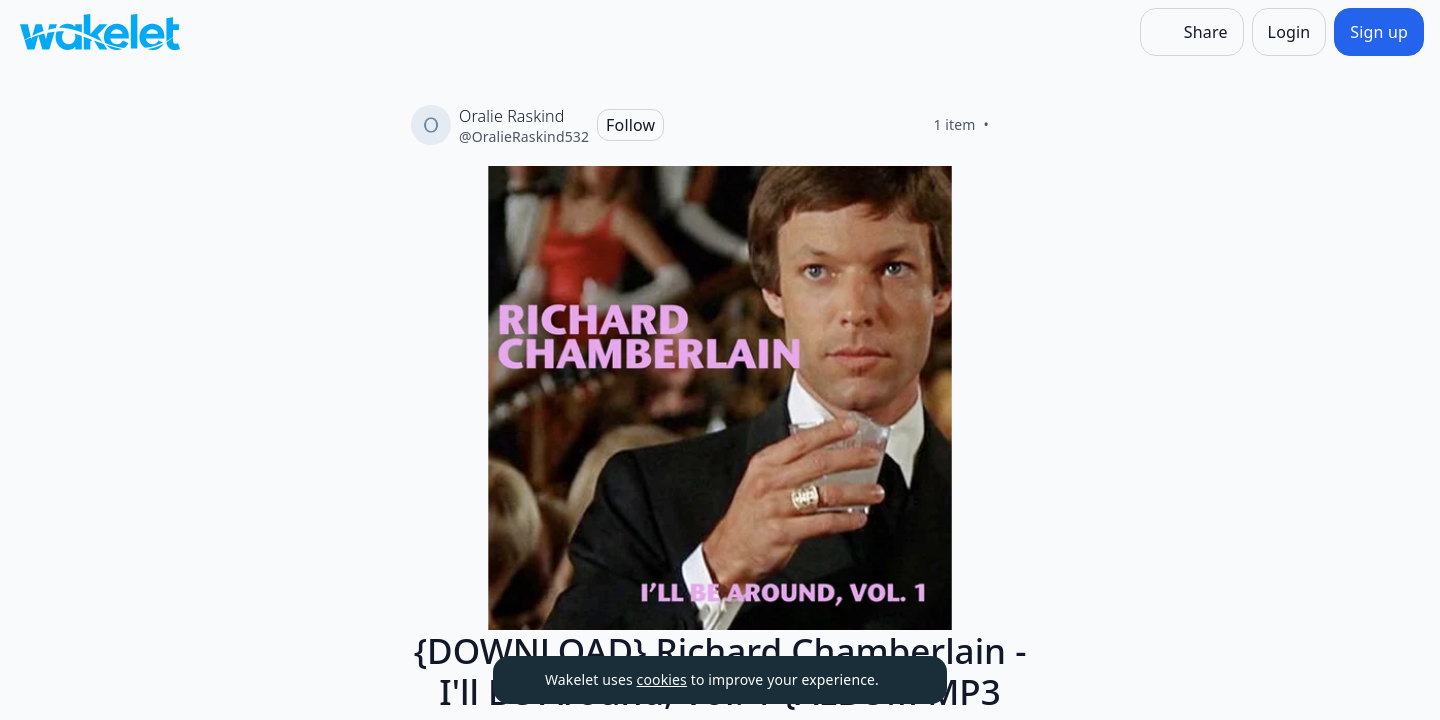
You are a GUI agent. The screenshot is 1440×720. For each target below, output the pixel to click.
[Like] (1013, 125)
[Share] (1192, 32)
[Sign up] (1379, 32)
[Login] (1289, 32)
